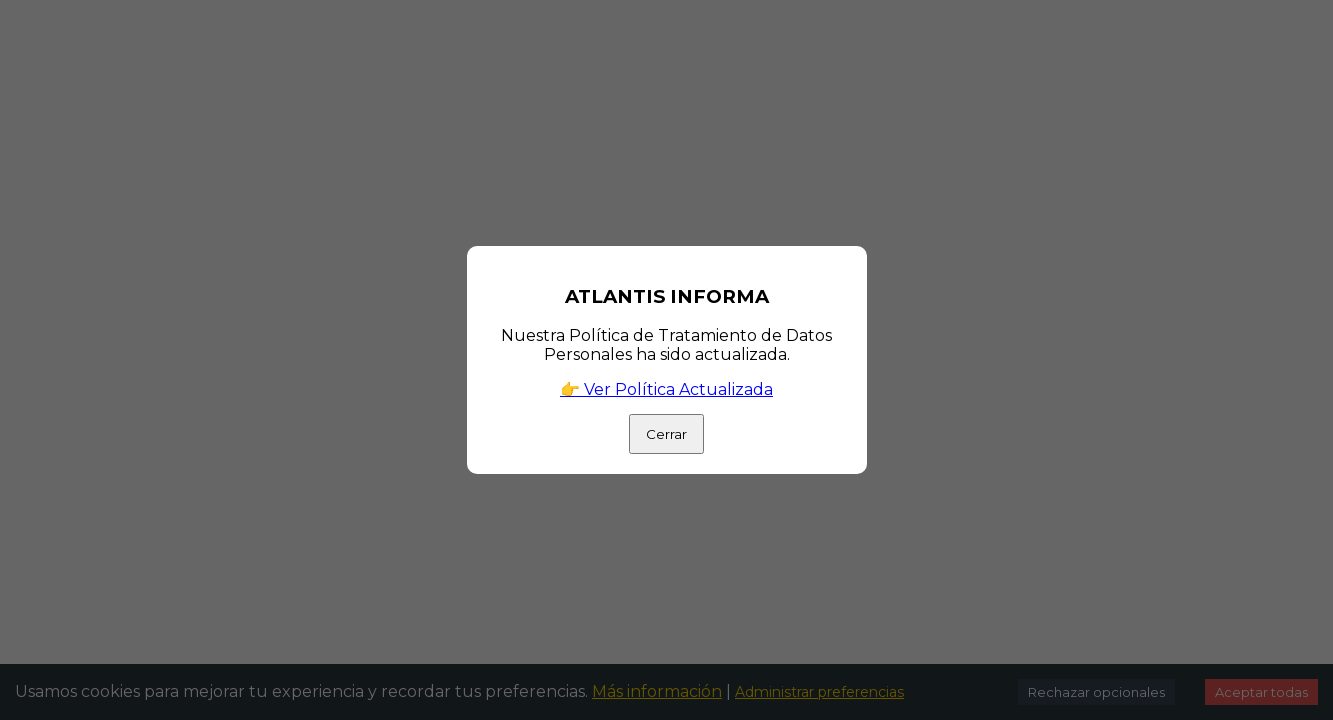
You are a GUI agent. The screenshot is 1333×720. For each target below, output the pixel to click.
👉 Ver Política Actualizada (666, 389)
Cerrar (666, 434)
